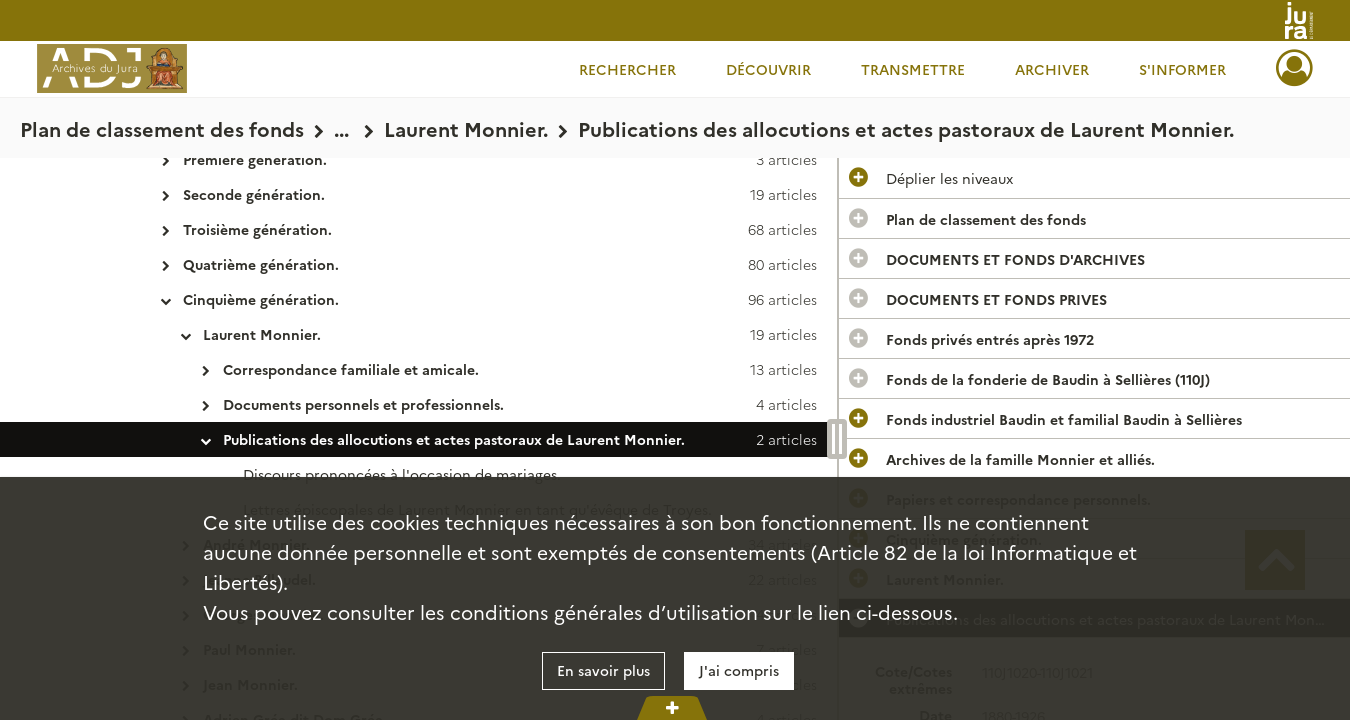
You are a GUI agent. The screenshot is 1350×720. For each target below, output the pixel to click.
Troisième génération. (257, 229)
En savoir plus (603, 670)
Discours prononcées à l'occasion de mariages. (402, 474)
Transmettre (913, 69)
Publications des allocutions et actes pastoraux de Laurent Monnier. (454, 439)
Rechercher (627, 69)
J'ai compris (739, 670)
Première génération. (255, 159)
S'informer (1182, 69)
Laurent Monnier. (262, 334)
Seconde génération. (254, 194)
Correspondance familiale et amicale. (351, 369)
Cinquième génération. (261, 299)
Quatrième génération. (261, 264)
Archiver (1052, 69)
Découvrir (768, 69)
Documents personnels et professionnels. (363, 404)
